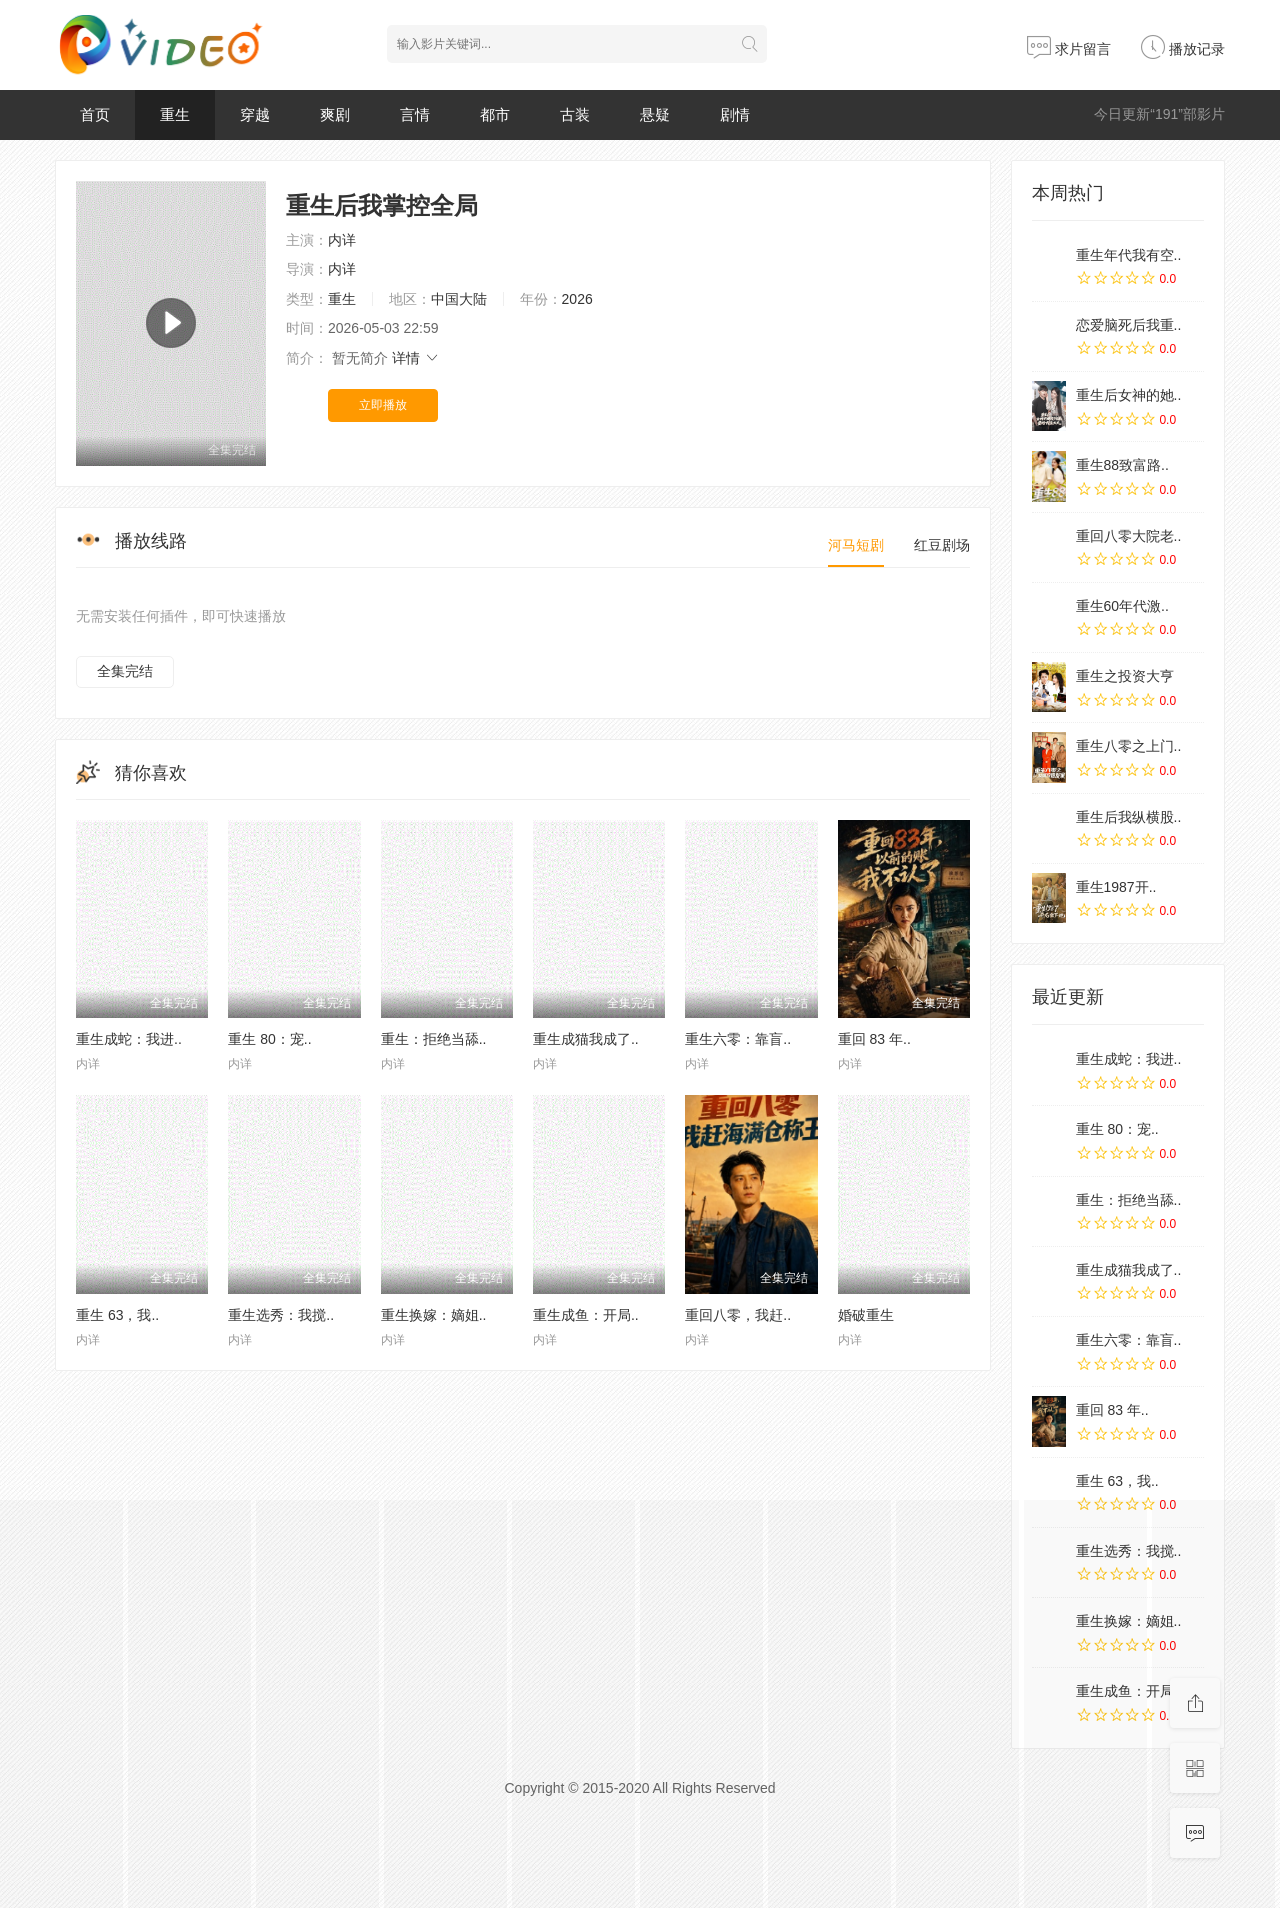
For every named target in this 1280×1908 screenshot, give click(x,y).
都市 (495, 114)
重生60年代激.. (1122, 606)
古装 (575, 114)
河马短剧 (856, 545)
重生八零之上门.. (1129, 746)
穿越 (255, 114)
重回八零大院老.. (1129, 536)
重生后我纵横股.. (1129, 817)
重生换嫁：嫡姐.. (434, 1315)
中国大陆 (459, 299)
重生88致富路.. (1122, 465)
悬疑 (655, 114)
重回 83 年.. (874, 1039)
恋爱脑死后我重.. (1129, 325)
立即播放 (383, 405)
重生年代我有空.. (1129, 255)
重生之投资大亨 (1125, 676)
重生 (175, 114)
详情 (416, 358)
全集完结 (125, 671)
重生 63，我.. (117, 1315)
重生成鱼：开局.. (586, 1315)
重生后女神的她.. (1129, 395)
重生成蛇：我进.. (129, 1039)
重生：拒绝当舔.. (434, 1039)
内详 (342, 240)
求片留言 (1069, 49)
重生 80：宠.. (269, 1039)
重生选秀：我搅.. (281, 1315)
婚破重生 (866, 1315)
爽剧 (335, 114)
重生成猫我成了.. (586, 1039)
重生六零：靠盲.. (738, 1039)
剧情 (735, 114)
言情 (415, 114)
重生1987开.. (1116, 887)
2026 (577, 299)
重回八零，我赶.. (738, 1315)
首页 (95, 114)
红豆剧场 (942, 545)
